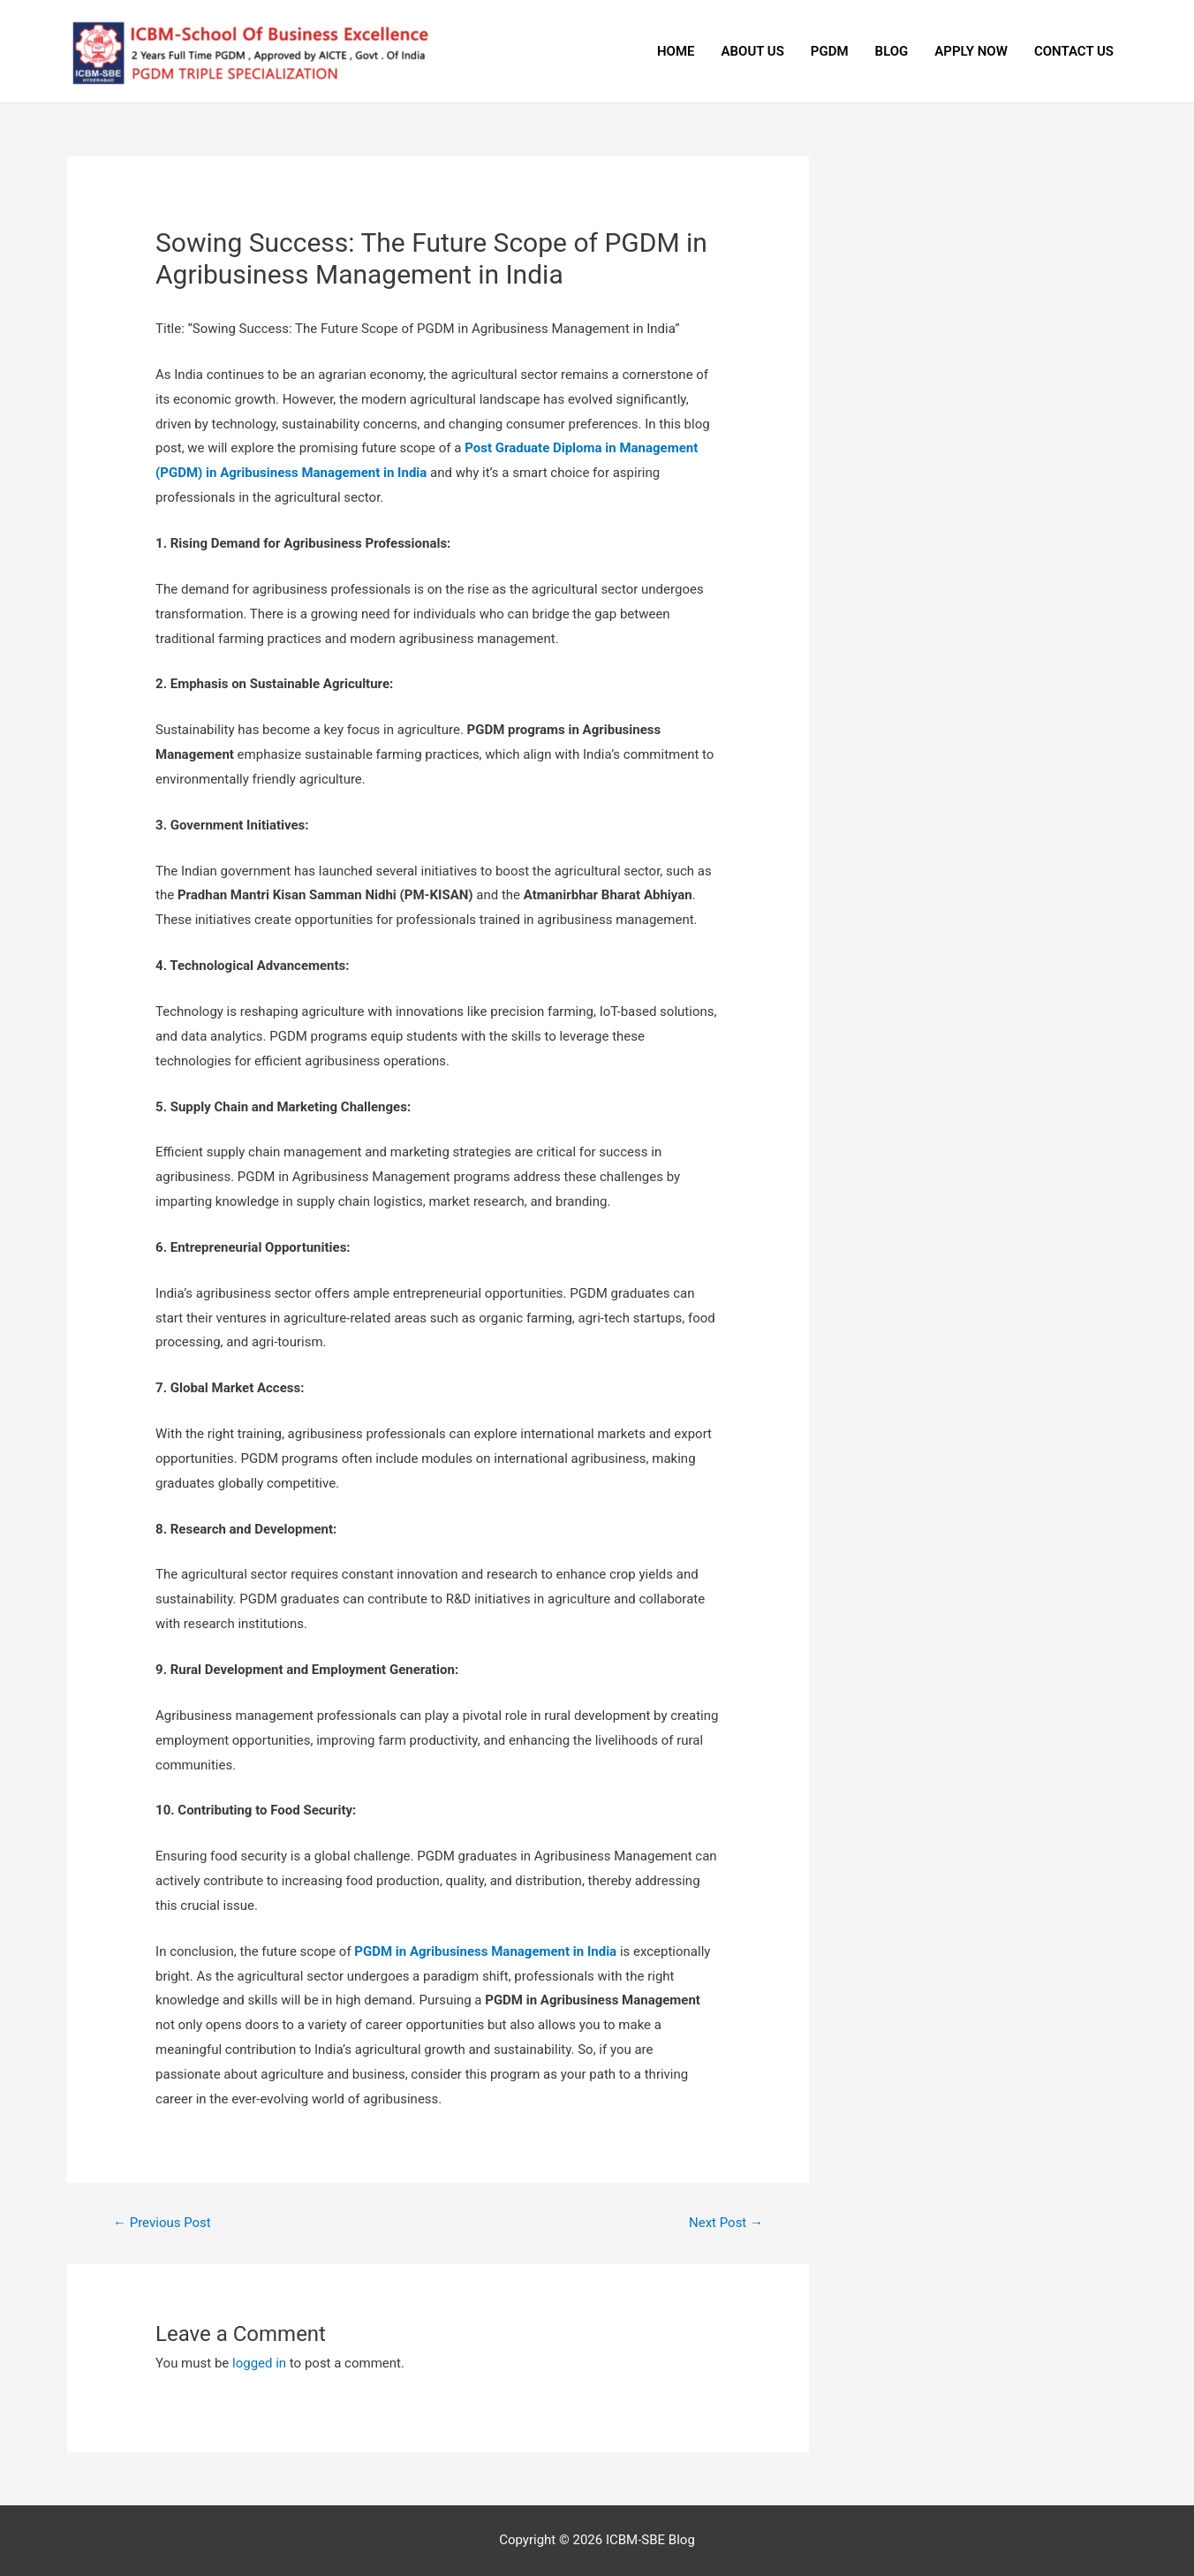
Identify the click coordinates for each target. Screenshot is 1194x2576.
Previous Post (162, 2223)
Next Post (726, 2223)
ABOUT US (753, 51)
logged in (259, 2363)
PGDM (830, 51)
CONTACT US (1074, 51)
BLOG (892, 51)
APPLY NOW (971, 51)
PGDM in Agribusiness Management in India (485, 1951)
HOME (676, 51)
